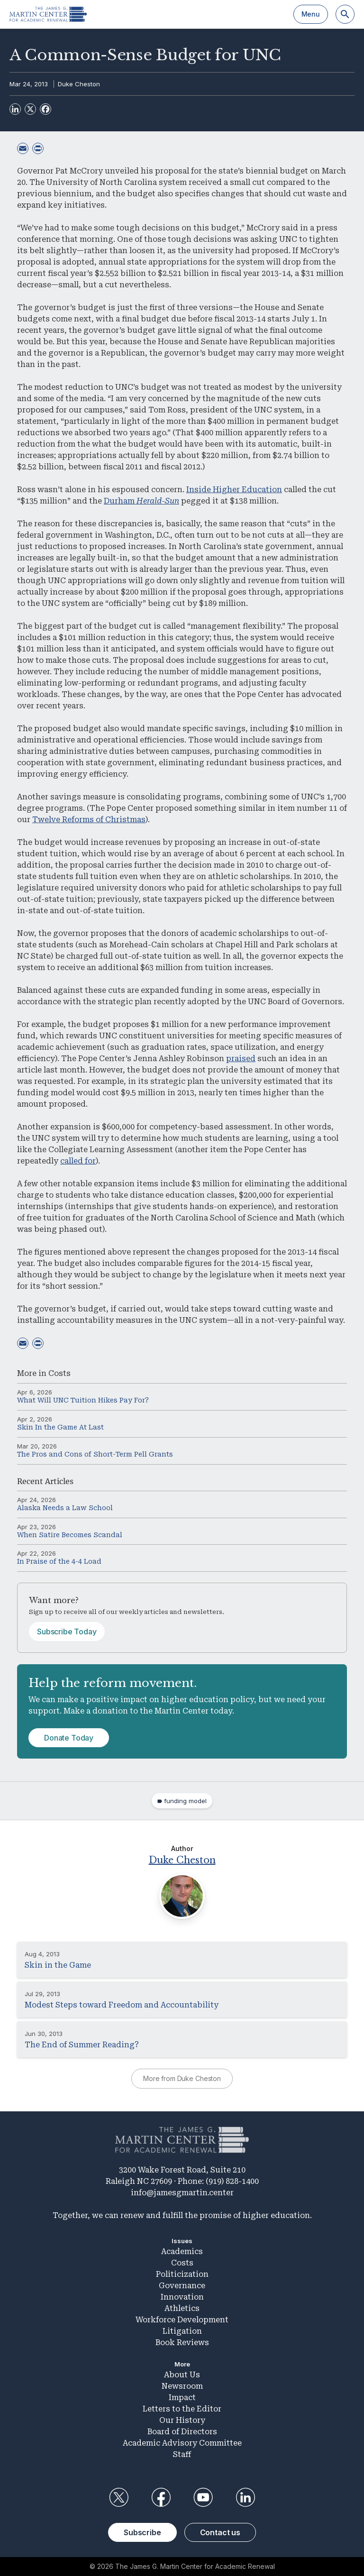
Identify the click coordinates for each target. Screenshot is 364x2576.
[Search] (345, 14)
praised (240, 1058)
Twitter (118, 2497)
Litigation (182, 2331)
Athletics (182, 2308)
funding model (185, 1801)
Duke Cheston (79, 84)
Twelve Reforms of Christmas (89, 819)
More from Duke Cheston (182, 2078)
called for (78, 1160)
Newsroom (182, 2386)
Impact (182, 2397)
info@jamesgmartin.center (182, 2192)
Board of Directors (182, 2431)
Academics (182, 2251)
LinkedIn (245, 2497)
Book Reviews (182, 2342)
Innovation (182, 2296)
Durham (141, 500)
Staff (182, 2454)
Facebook (160, 2497)
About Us (182, 2374)
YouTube (203, 2497)
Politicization (182, 2274)
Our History (182, 2420)
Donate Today (68, 1737)
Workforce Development (182, 2319)
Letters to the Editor (182, 2408)
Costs (59, 1373)
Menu (310, 14)
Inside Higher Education (234, 489)
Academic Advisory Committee (182, 2443)
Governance (182, 2285)
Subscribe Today (67, 1631)
